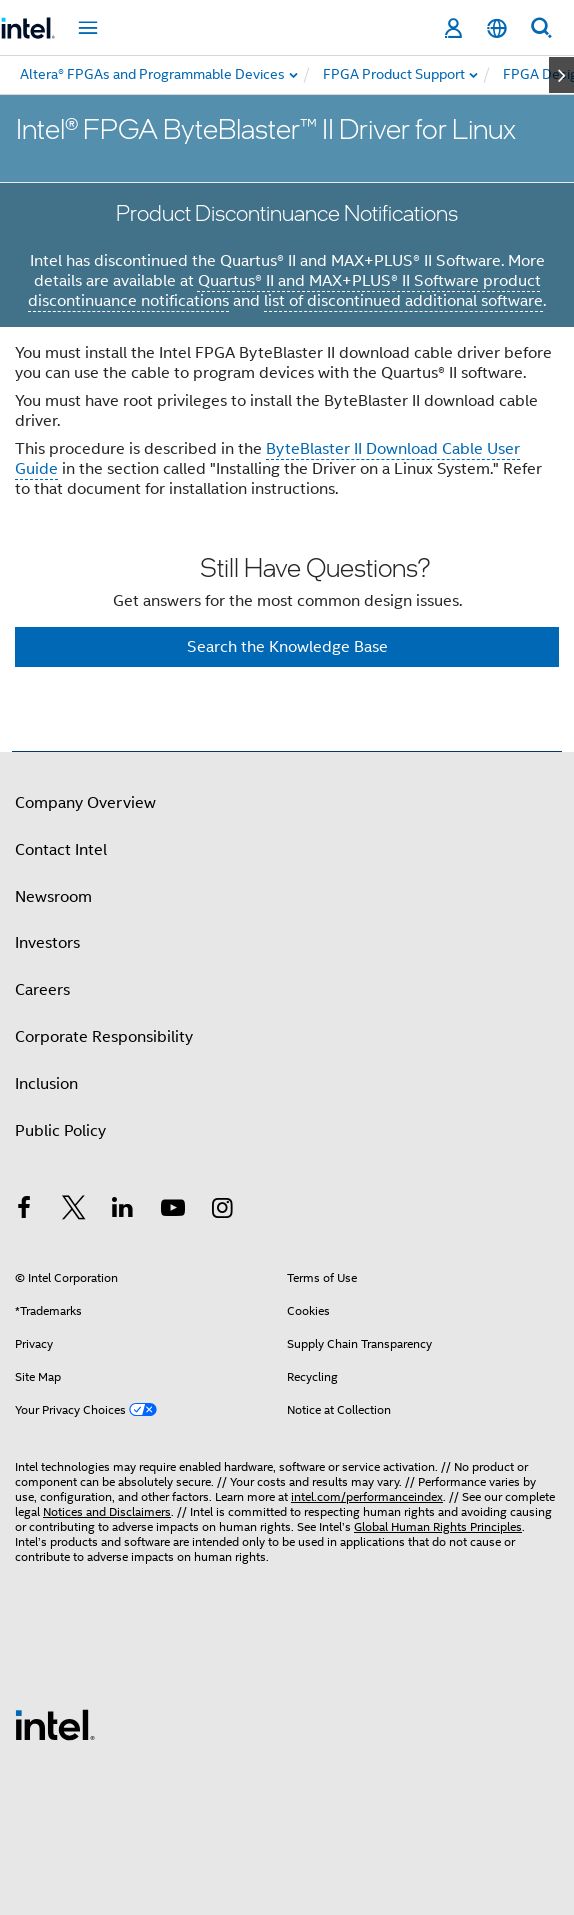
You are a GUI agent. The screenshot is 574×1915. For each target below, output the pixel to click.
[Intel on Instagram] (222, 1211)
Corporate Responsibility (104, 1037)
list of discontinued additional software (403, 301)
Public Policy (60, 1131)
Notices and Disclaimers (107, 1511)
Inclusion (46, 1084)
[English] (497, 28)
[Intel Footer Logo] (55, 1724)
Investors (47, 943)
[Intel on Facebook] (24, 1211)
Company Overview (85, 803)
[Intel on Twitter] (74, 1211)
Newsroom (53, 897)
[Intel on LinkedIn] (123, 1211)
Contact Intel (61, 850)
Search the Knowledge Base (287, 647)
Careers (42, 990)
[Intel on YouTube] (173, 1211)
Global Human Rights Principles (438, 1526)
